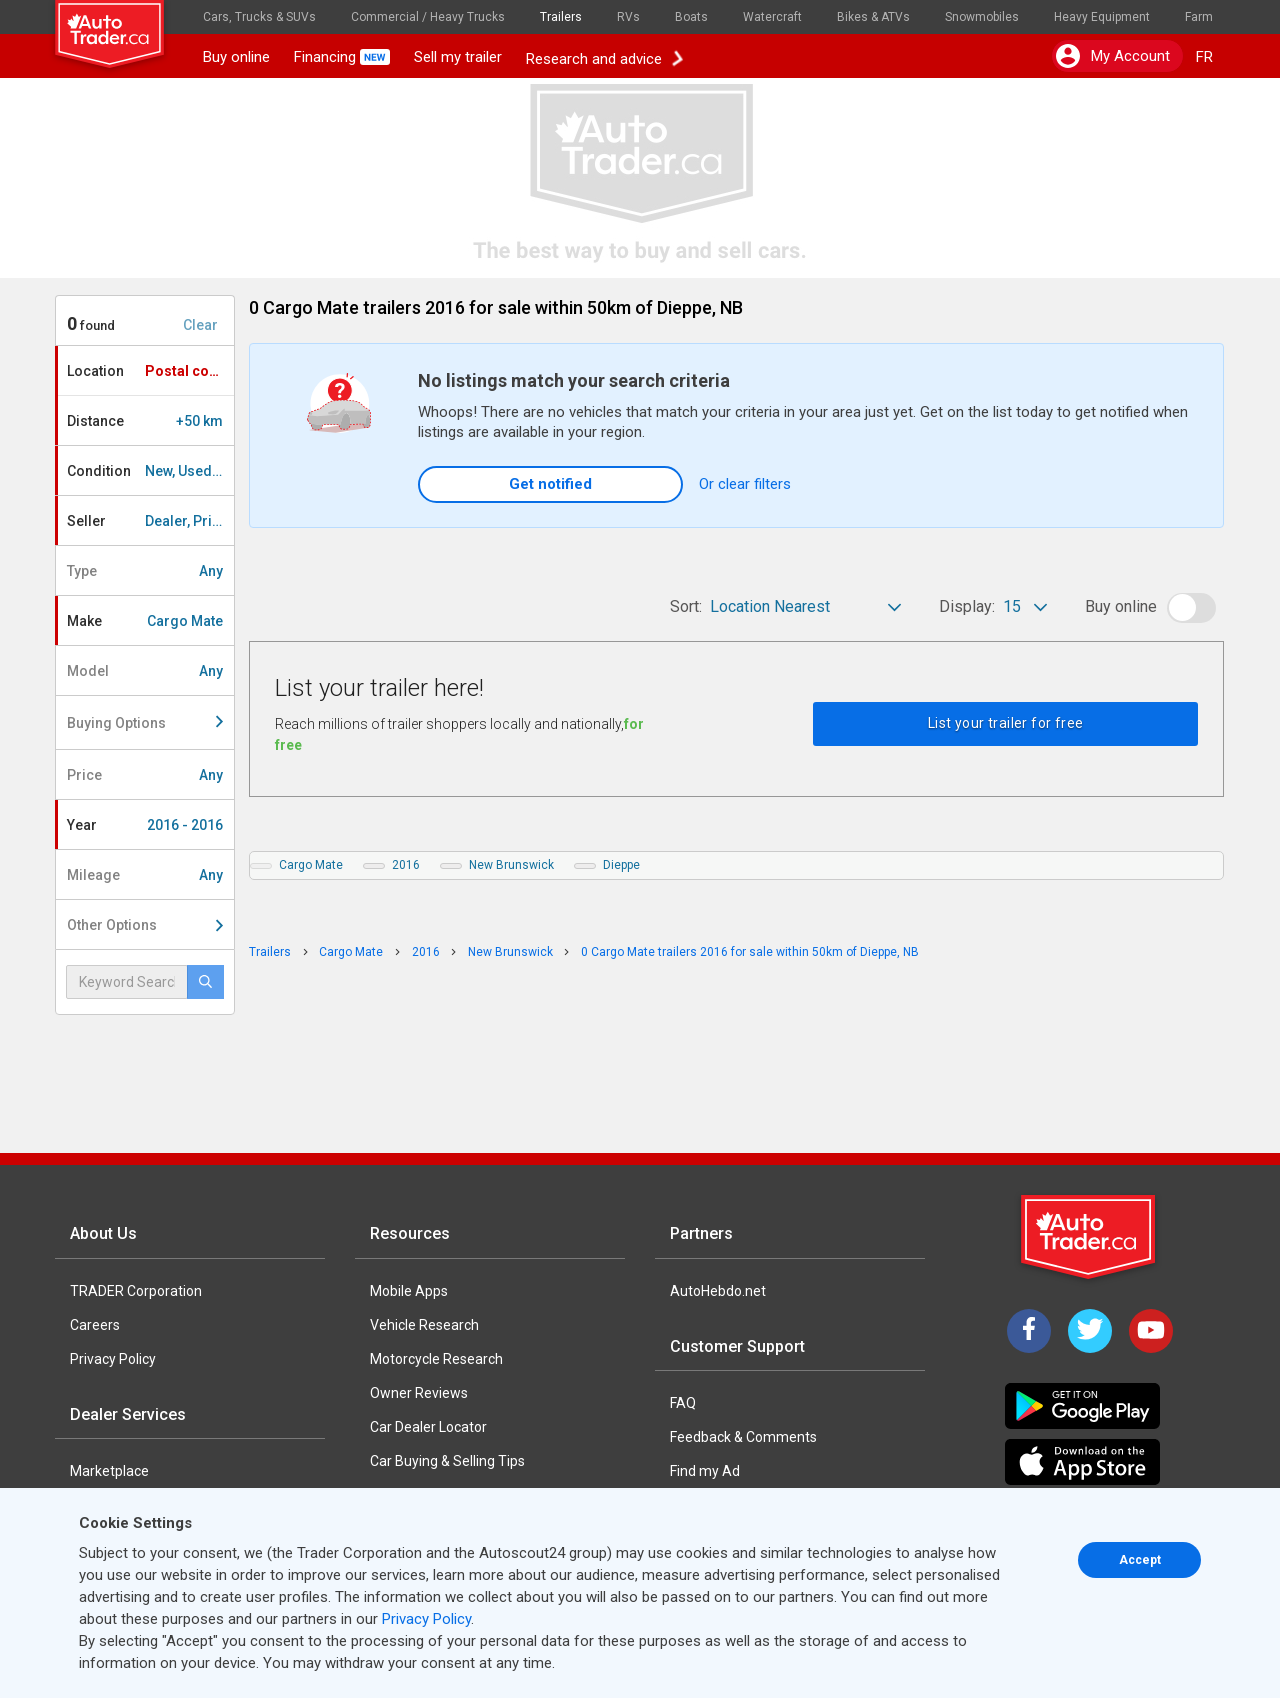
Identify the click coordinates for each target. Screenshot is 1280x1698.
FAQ (683, 1403)
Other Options (145, 925)
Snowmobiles (982, 17)
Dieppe (621, 865)
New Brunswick (511, 865)
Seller (150, 521)
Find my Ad (705, 1471)
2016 (406, 865)
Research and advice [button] (604, 57)
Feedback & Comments (743, 1437)
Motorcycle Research (436, 1359)
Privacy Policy (113, 1359)
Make (145, 621)
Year (145, 825)
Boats (691, 17)
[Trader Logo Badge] (1090, 1237)
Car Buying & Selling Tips (447, 1461)
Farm (1199, 17)
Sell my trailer (458, 57)
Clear (200, 325)
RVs (628, 17)
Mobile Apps (409, 1291)
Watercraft (772, 17)
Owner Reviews (419, 1393)
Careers (95, 1325)
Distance (145, 421)
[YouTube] (1151, 1331)
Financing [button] (342, 57)
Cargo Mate (311, 865)
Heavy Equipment (1102, 17)
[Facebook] (1029, 1331)
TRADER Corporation (136, 1291)
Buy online (236, 57)
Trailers (561, 17)
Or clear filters (745, 484)
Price (145, 775)
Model (145, 671)
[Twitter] (1090, 1331)
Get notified (550, 484)
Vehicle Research (424, 1325)
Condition (150, 471)
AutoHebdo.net (718, 1291)
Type (145, 571)
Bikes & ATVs (873, 17)
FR (1204, 57)
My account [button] (1113, 56)
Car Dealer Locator (428, 1427)
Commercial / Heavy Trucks (428, 17)
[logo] (123, 25)
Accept (1140, 1560)
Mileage (145, 875)
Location (150, 371)
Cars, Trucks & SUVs (259, 17)
